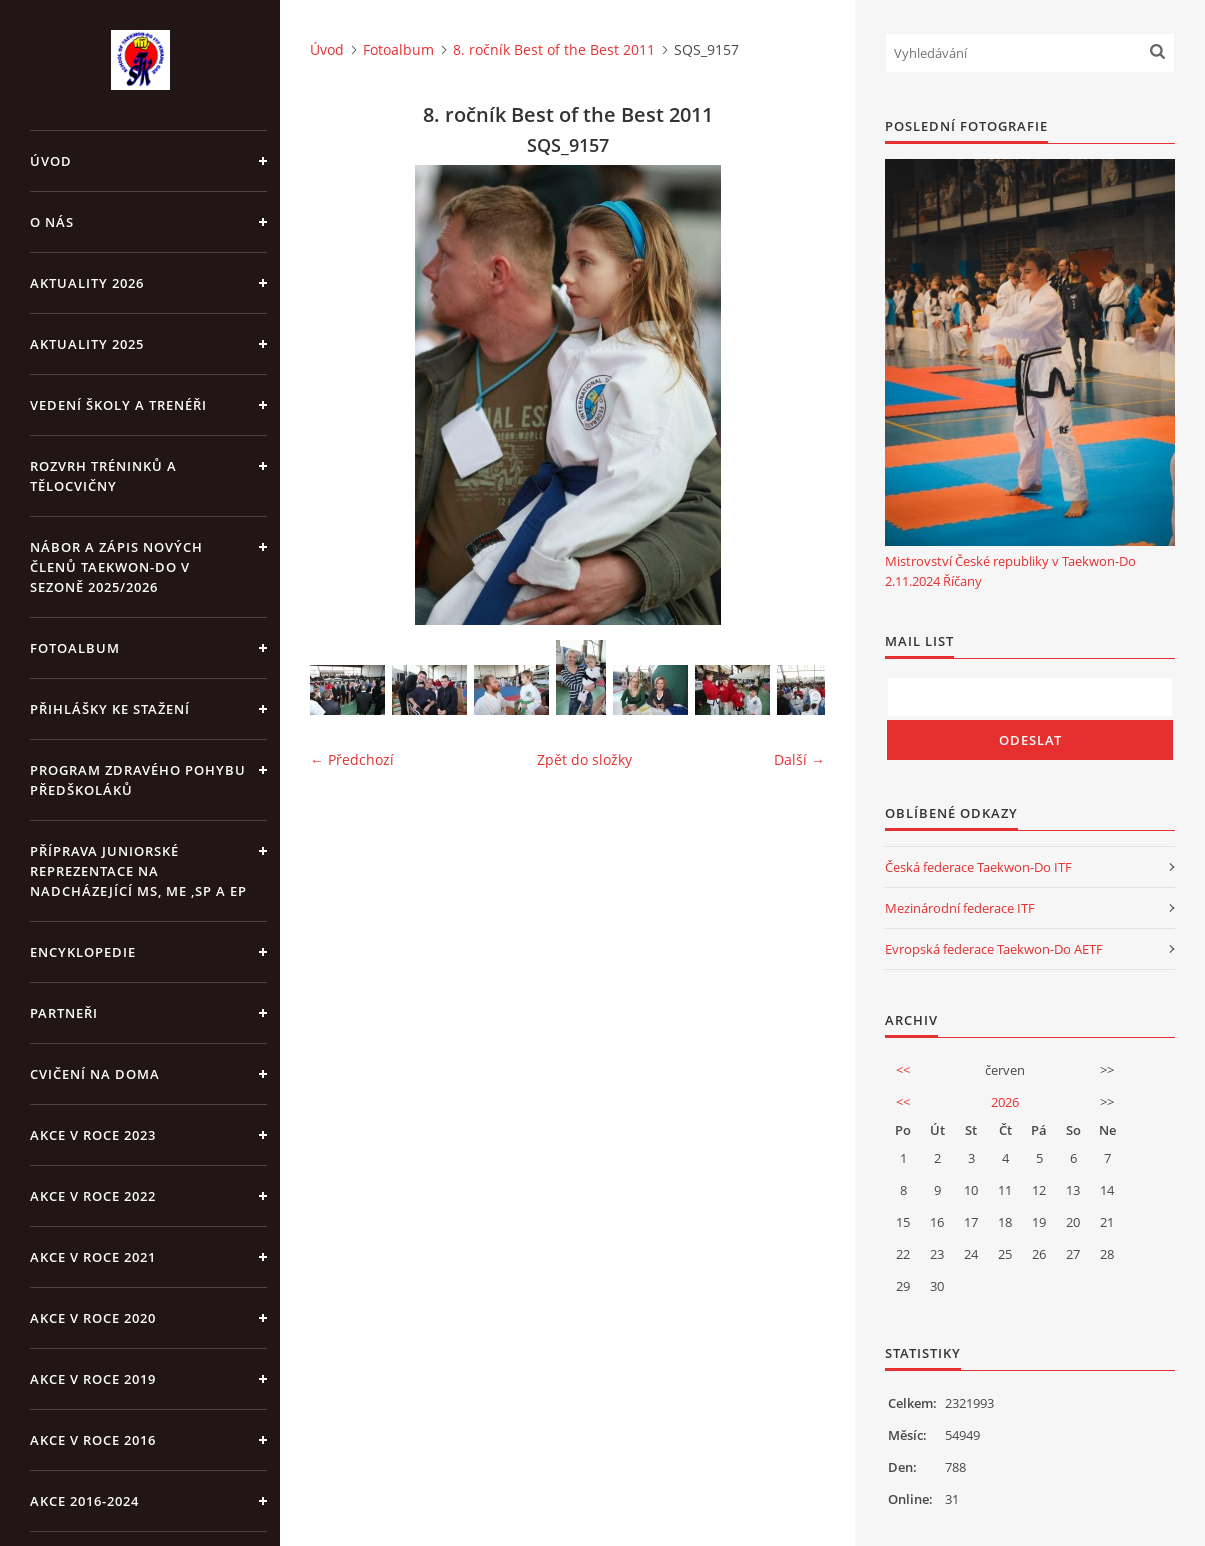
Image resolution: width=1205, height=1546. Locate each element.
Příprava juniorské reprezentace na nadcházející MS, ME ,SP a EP (138, 871)
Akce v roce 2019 (93, 1379)
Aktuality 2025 (87, 344)
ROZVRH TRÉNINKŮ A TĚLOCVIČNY (103, 476)
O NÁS (52, 222)
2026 (1005, 1102)
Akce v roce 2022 (93, 1196)
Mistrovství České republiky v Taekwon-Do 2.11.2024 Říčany (1010, 571)
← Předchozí (352, 759)
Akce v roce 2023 (93, 1135)
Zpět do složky (584, 759)
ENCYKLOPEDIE (83, 952)
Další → (799, 759)
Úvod (51, 161)
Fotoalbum (75, 648)
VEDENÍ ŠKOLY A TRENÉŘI (118, 405)
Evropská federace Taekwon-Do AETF (994, 949)
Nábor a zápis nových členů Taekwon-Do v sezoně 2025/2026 (116, 567)
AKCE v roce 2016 (93, 1440)
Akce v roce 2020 (93, 1318)
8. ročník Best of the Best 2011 (554, 49)
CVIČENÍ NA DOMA (95, 1074)
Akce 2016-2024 (84, 1501)
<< (903, 1070)
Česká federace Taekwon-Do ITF (978, 867)
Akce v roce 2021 (93, 1257)
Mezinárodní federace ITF (960, 908)
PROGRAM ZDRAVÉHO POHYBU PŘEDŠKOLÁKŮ (138, 780)
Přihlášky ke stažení (110, 709)
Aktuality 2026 (87, 283)
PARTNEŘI (64, 1013)
